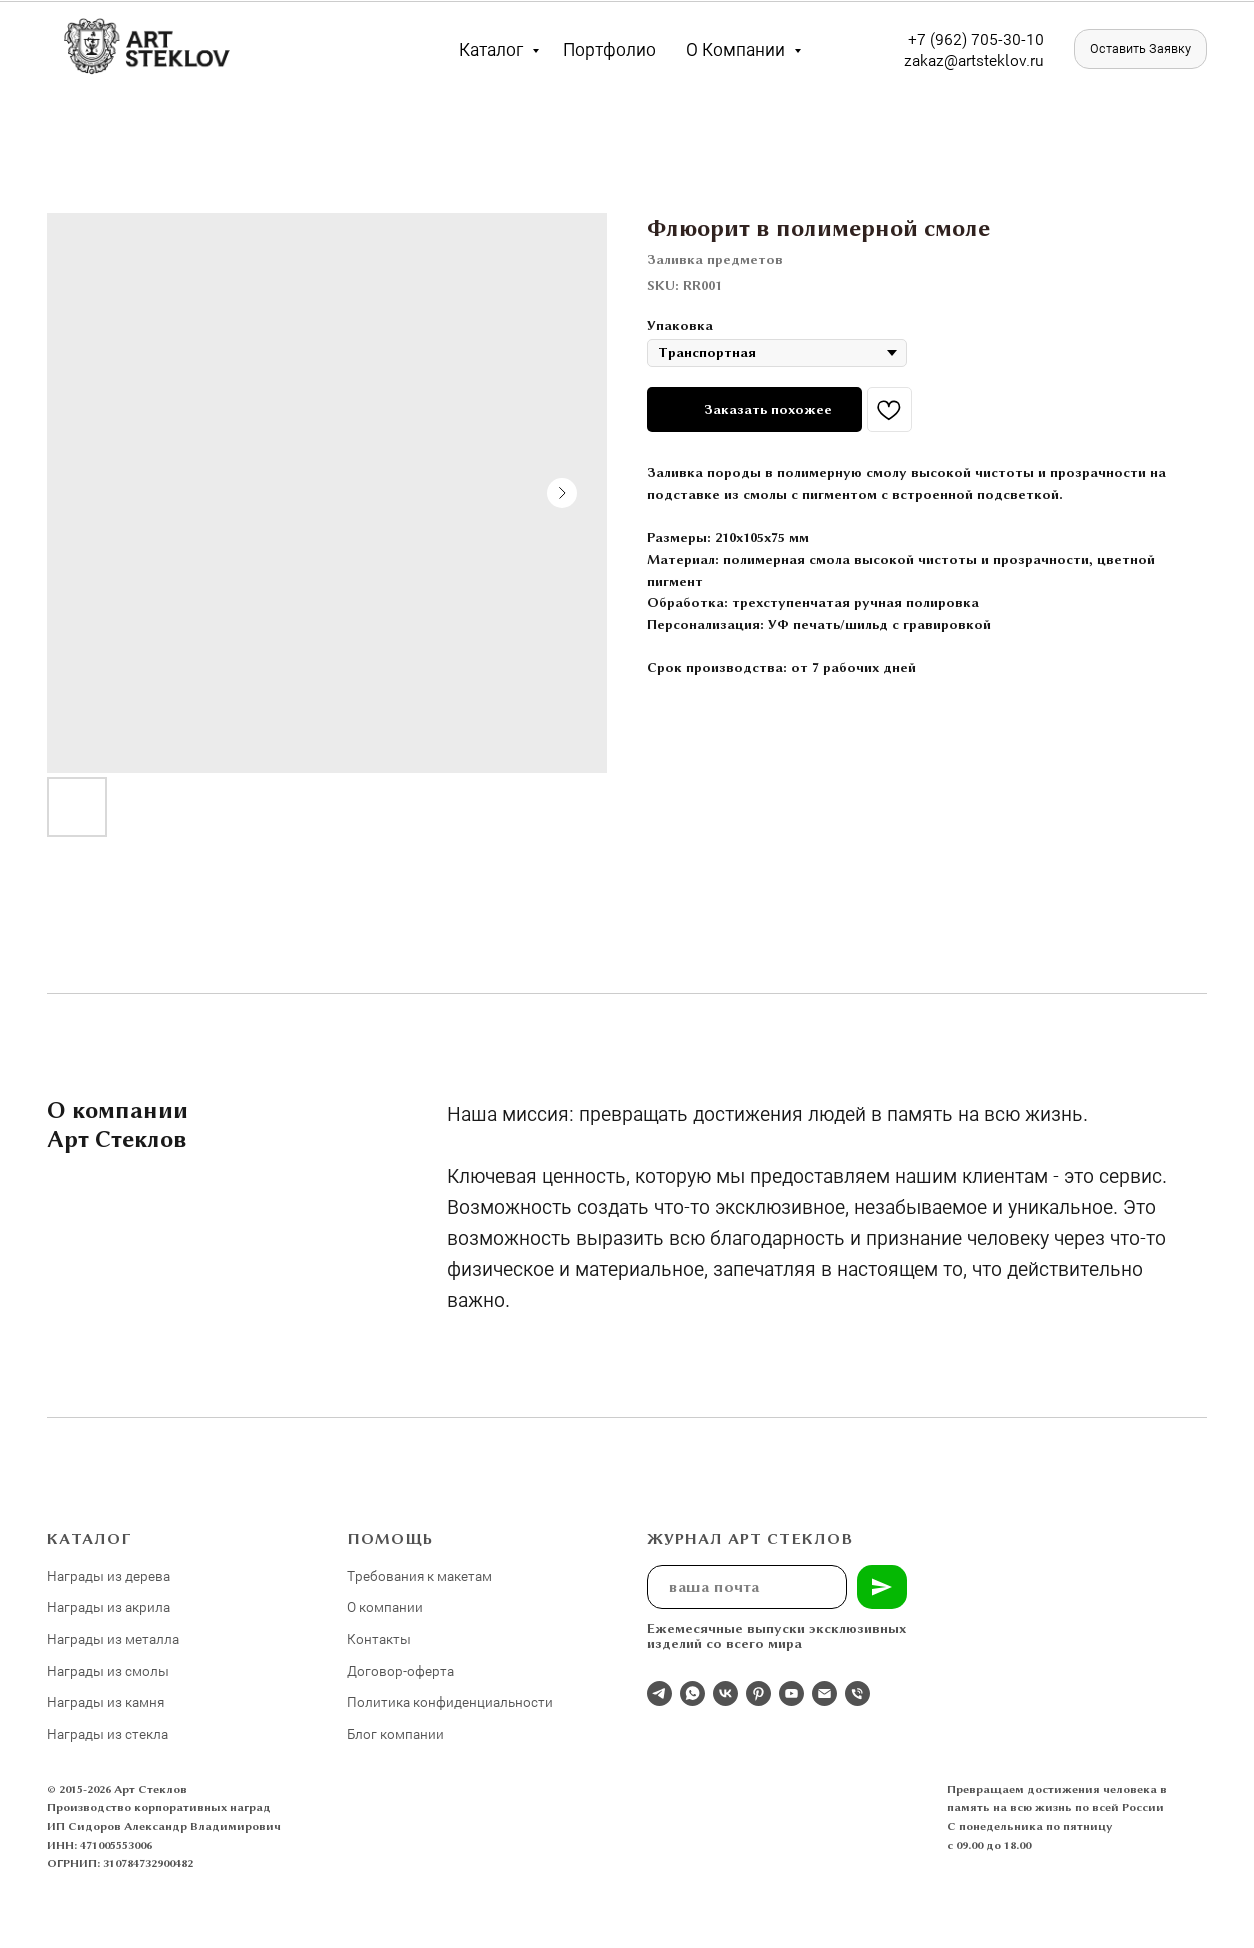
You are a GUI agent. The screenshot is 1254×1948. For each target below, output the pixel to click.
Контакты (379, 1638)
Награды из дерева (108, 1575)
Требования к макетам (419, 1575)
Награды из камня (105, 1701)
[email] (824, 1693)
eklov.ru (1016, 59)
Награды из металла (113, 1638)
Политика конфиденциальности (450, 1701)
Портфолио (609, 49)
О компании (737, 49)
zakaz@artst (946, 59)
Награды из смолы (108, 1670)
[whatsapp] (692, 1693)
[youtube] (791, 1693)
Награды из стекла (107, 1733)
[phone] (857, 1693)
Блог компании (395, 1733)
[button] (1140, 49)
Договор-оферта (400, 1670)
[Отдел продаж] (659, 1693)
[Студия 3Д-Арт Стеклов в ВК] (725, 1693)
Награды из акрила (108, 1606)
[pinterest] (758, 1693)
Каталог (493, 49)
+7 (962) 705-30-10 (976, 38)
